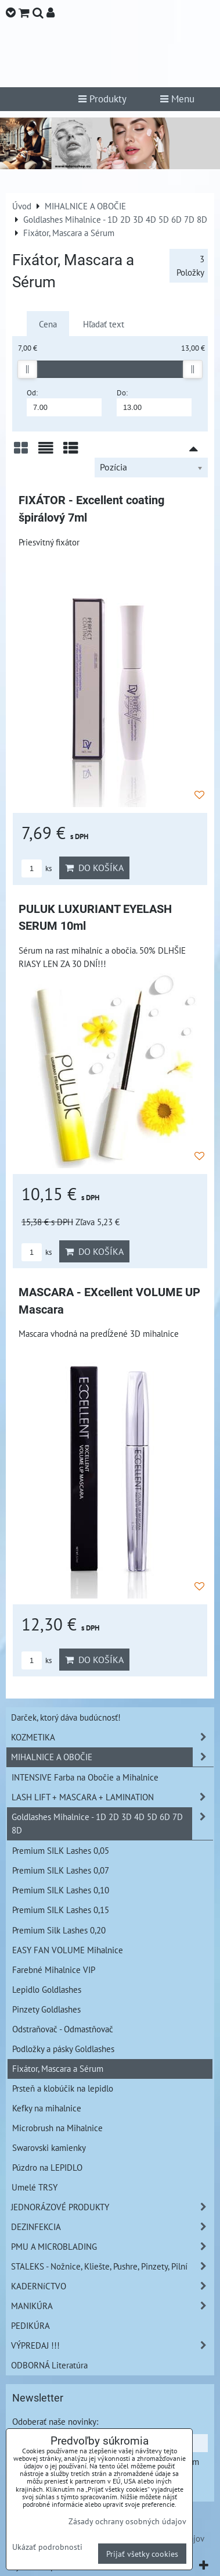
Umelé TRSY (34, 2187)
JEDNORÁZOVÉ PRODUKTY (112, 2207)
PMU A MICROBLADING (112, 2246)
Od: (64, 402)
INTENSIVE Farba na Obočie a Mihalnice (85, 1777)
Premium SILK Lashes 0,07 (60, 1870)
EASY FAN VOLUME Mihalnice (67, 1950)
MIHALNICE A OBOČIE (112, 1757)
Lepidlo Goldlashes (46, 1989)
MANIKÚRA (112, 2305)
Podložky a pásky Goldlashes (63, 2048)
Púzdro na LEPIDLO (47, 2167)
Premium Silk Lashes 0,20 (59, 1930)
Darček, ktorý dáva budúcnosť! (66, 1717)
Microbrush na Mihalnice (57, 2127)
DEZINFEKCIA (112, 2226)
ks (36, 868)
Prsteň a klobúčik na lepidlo (62, 2088)
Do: (154, 402)
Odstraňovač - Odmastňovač (62, 2029)
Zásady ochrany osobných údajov (127, 2521)
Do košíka (94, 867)
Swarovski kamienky (49, 2147)
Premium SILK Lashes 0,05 (60, 1850)
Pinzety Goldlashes (46, 2009)
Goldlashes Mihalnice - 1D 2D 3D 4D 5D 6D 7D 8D (112, 1823)
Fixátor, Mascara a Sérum (57, 2068)
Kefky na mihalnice (46, 2108)
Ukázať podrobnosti (47, 2547)
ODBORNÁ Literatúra (49, 2365)
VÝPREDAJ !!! (112, 2345)
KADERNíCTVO (112, 2286)
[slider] (27, 369)
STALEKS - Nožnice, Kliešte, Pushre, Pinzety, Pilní (112, 2266)
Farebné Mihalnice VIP (53, 1969)
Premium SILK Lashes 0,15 (60, 1909)
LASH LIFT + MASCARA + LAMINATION (112, 1797)
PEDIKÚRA (30, 2325)
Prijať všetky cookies (142, 2553)
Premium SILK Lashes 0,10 (60, 1890)
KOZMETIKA (112, 1737)
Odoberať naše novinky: (55, 2421)
